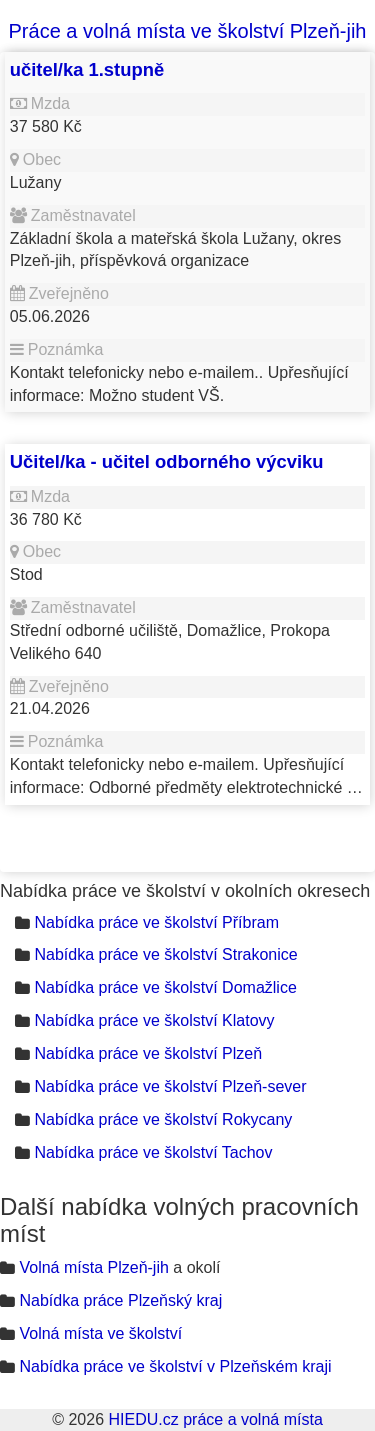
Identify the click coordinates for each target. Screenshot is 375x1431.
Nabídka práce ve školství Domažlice (165, 987)
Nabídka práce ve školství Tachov (153, 1152)
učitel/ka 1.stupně (87, 69)
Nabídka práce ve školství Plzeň (148, 1053)
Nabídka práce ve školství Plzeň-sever (170, 1086)
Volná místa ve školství (100, 1333)
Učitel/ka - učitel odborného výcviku (167, 461)
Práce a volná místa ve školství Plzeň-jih (188, 31)
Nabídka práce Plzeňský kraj (120, 1300)
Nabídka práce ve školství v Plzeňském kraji (175, 1366)
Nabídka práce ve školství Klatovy (154, 1020)
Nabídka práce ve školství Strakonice (165, 954)
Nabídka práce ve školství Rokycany (163, 1119)
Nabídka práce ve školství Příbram (156, 922)
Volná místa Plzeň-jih (93, 1267)
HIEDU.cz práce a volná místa (215, 1419)
